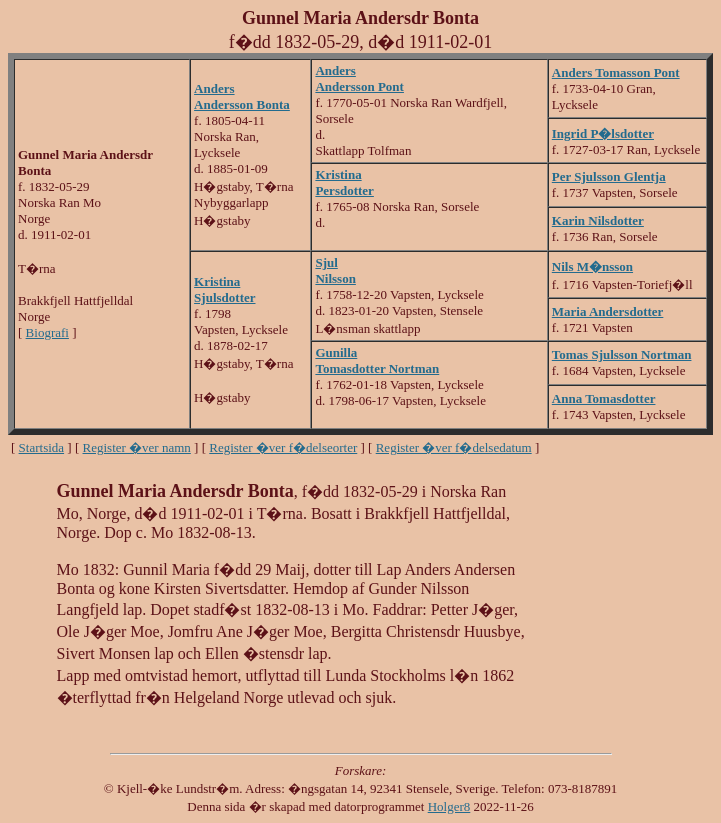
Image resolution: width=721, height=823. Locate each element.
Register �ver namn (137, 447)
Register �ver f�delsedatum (454, 447)
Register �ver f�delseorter (283, 447)
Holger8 (449, 806)
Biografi (47, 332)
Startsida (42, 447)
